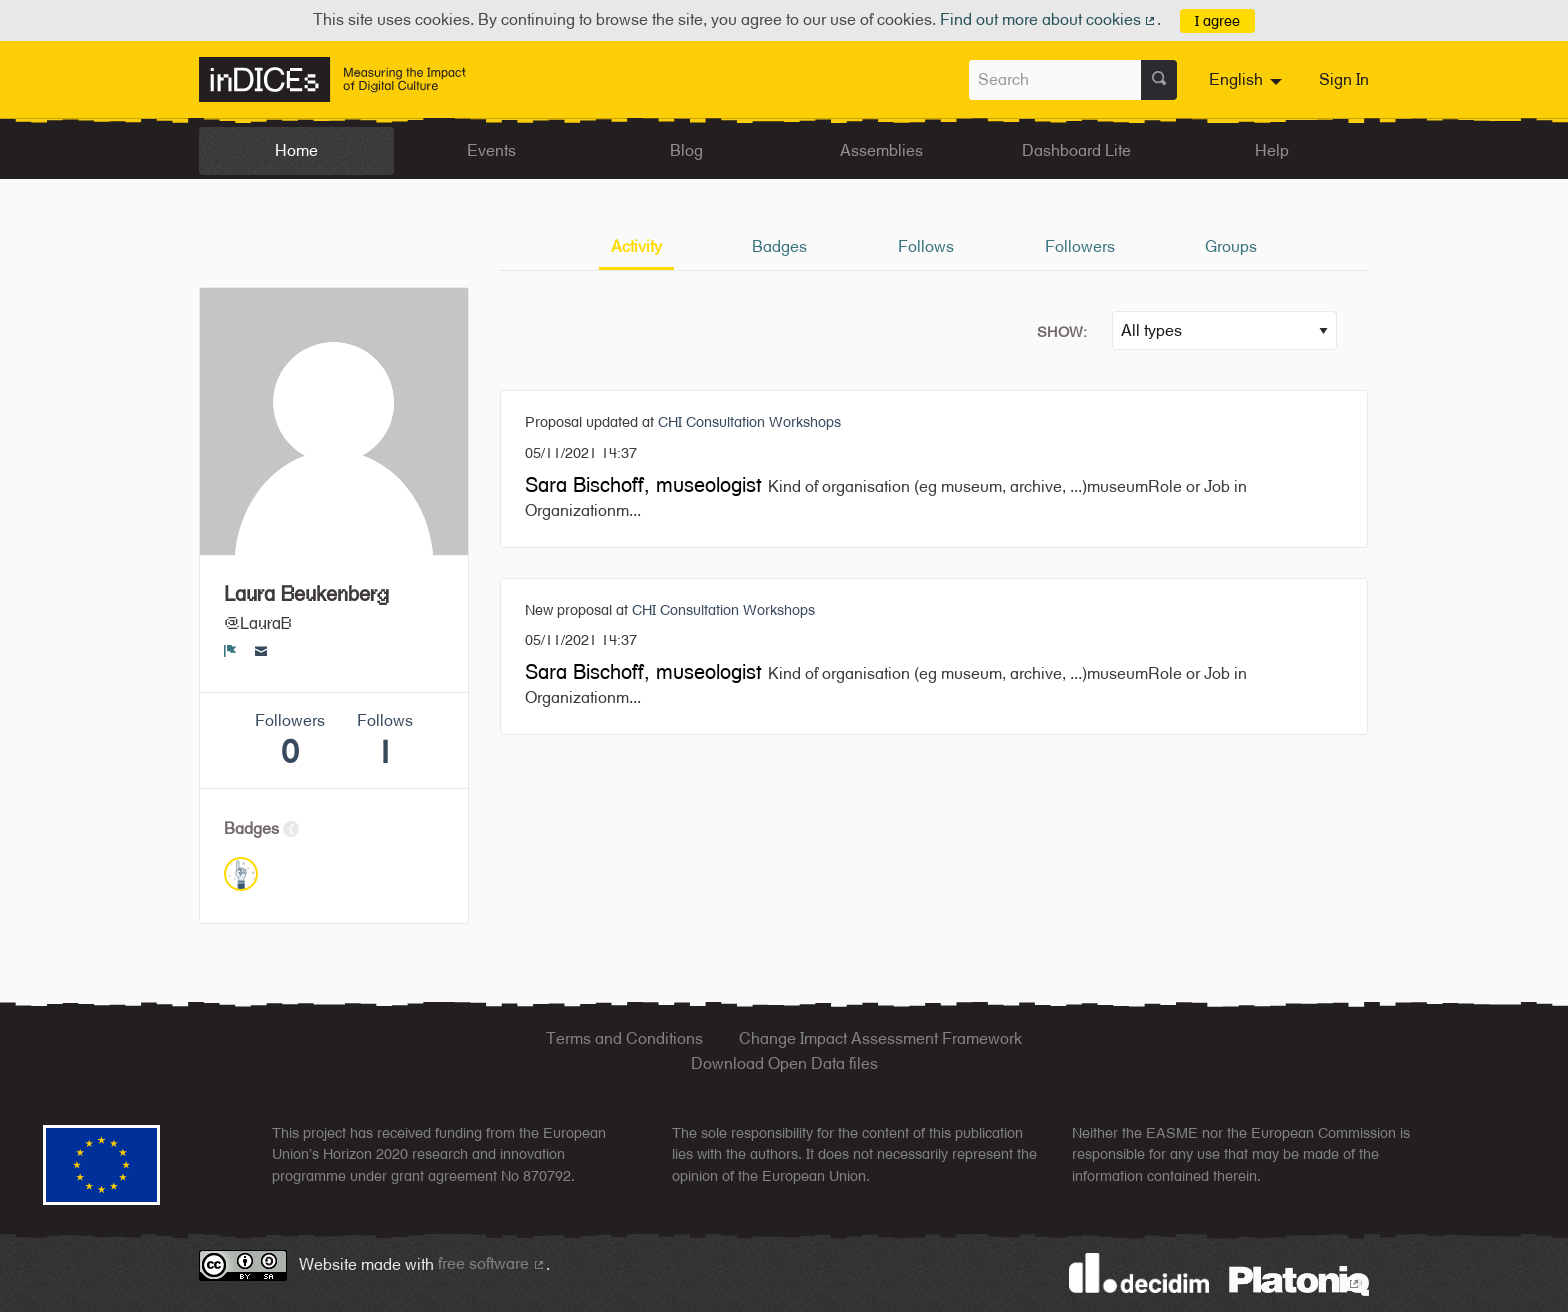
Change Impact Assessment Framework (880, 1038)
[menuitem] (1248, 80)
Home (296, 150)
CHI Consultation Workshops (749, 421)
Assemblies (881, 150)
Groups (1231, 246)
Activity (636, 246)
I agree (1217, 20)
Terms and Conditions (624, 1038)
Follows (926, 246)
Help (1272, 150)
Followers (1080, 246)
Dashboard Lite (1076, 150)
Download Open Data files (784, 1063)
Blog (686, 150)
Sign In (1344, 79)
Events (491, 150)
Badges (779, 246)
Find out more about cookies (1049, 19)
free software (492, 1263)
